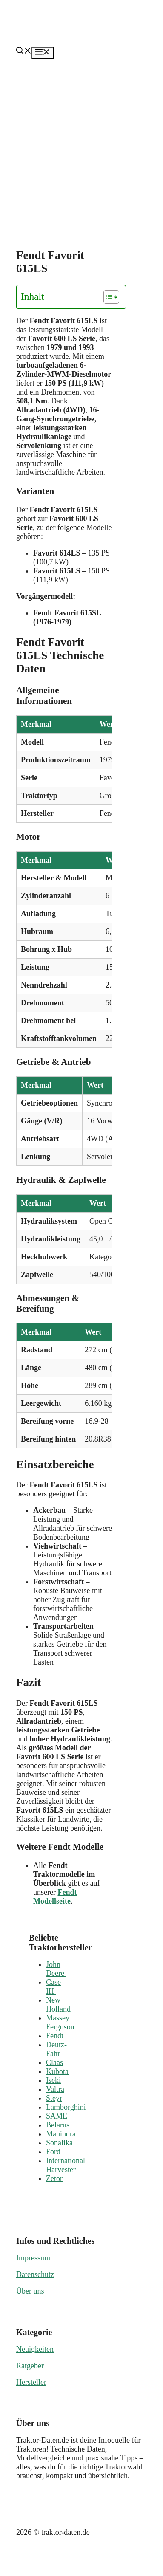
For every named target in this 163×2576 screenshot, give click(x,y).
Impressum (33, 2258)
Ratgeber (30, 2366)
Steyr (54, 2098)
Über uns (30, 2291)
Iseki (53, 2080)
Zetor (54, 2178)
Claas (54, 2062)
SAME (56, 2116)
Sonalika (59, 2143)
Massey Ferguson (60, 2022)
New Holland (59, 2004)
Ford (53, 2151)
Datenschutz (35, 2274)
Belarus (57, 2125)
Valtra (55, 2089)
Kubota (57, 2071)
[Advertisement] (80, 143)
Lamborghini (66, 2107)
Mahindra (61, 2134)
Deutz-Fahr (56, 2049)
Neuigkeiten (35, 2349)
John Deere (56, 1969)
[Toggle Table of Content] (107, 297)
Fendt (54, 2035)
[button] (23, 52)
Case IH (53, 1986)
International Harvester (65, 2165)
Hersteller (31, 2382)
